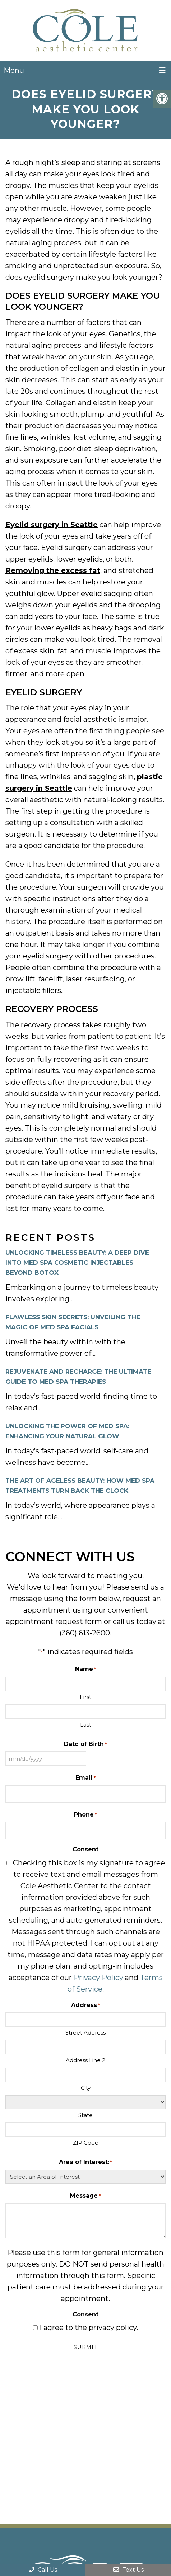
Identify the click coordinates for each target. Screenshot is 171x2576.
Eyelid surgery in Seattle (51, 524)
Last (85, 1724)
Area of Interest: (85, 2162)
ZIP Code (85, 2142)
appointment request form (54, 1621)
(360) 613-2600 (85, 1633)
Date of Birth (85, 1744)
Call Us (43, 2569)
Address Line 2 (85, 2060)
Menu (14, 70)
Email (85, 1778)
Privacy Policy (98, 1977)
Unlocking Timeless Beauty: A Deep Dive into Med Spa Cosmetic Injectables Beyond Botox (77, 1262)
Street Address (85, 2032)
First (85, 1697)
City (86, 2087)
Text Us (128, 2569)
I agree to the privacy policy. (89, 2327)
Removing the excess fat (52, 570)
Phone (85, 1815)
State (85, 2115)
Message (85, 2196)
